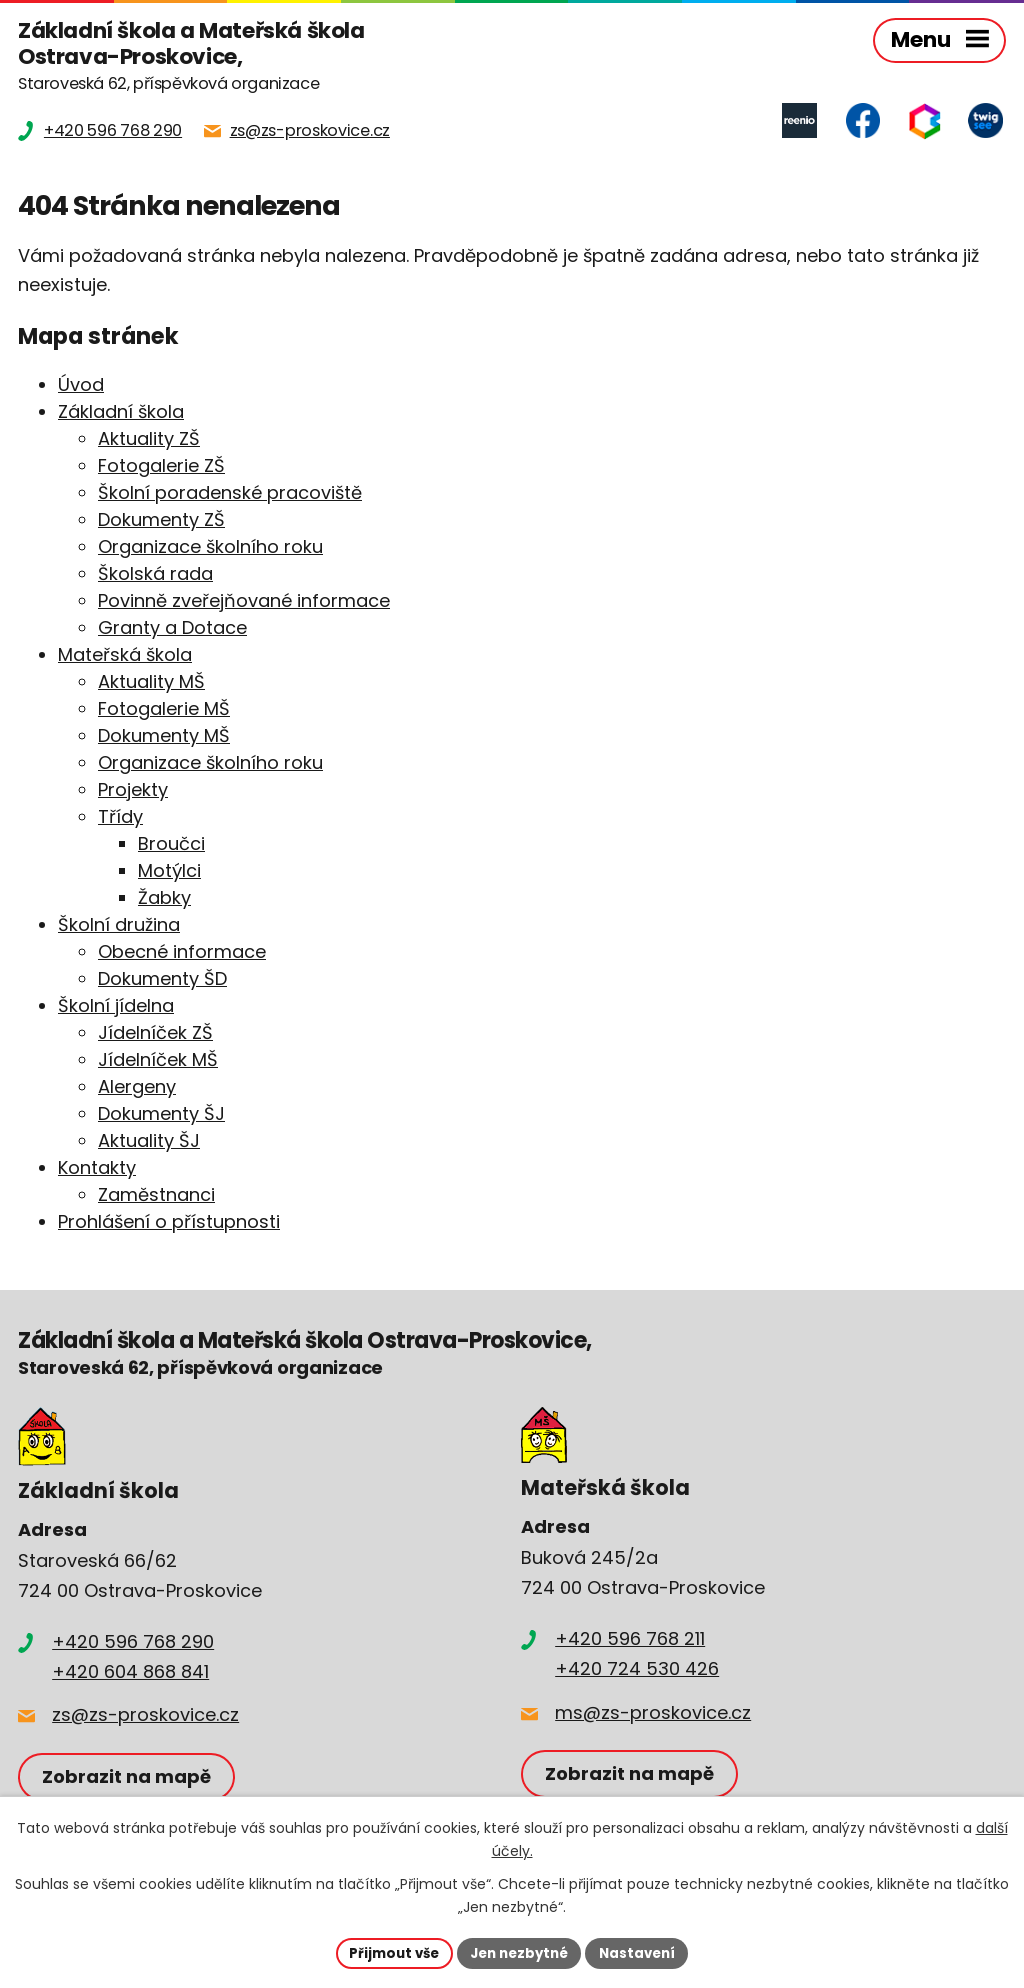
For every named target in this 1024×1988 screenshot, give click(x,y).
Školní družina (119, 926)
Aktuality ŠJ (149, 1142)
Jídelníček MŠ (158, 1061)
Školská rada (155, 575)
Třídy (120, 818)
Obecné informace (182, 953)
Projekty (133, 791)
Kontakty (97, 1169)
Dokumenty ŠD (162, 980)
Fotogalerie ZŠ (161, 467)
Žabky (164, 899)
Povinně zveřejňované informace (244, 602)
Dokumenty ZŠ (161, 521)
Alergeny (137, 1088)
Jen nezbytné (519, 1952)
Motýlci (169, 872)
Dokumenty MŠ (164, 737)
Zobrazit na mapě (129, 1778)
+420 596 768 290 (133, 1643)
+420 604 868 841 (130, 1673)
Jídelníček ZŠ (155, 1034)
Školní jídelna (116, 1007)
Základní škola (121, 413)
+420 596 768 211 (630, 1640)
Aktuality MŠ (151, 683)
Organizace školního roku (210, 548)
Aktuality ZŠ (149, 440)
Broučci (171, 845)
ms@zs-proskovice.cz (653, 1713)
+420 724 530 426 (637, 1670)
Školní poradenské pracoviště (230, 494)
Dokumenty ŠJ (161, 1115)
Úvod (81, 386)
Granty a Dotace (172, 629)
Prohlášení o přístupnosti (169, 1223)
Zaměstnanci (156, 1196)
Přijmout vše (387, 1952)
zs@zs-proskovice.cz (145, 1716)
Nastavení (644, 1952)
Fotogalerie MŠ (164, 710)
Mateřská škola (125, 656)
